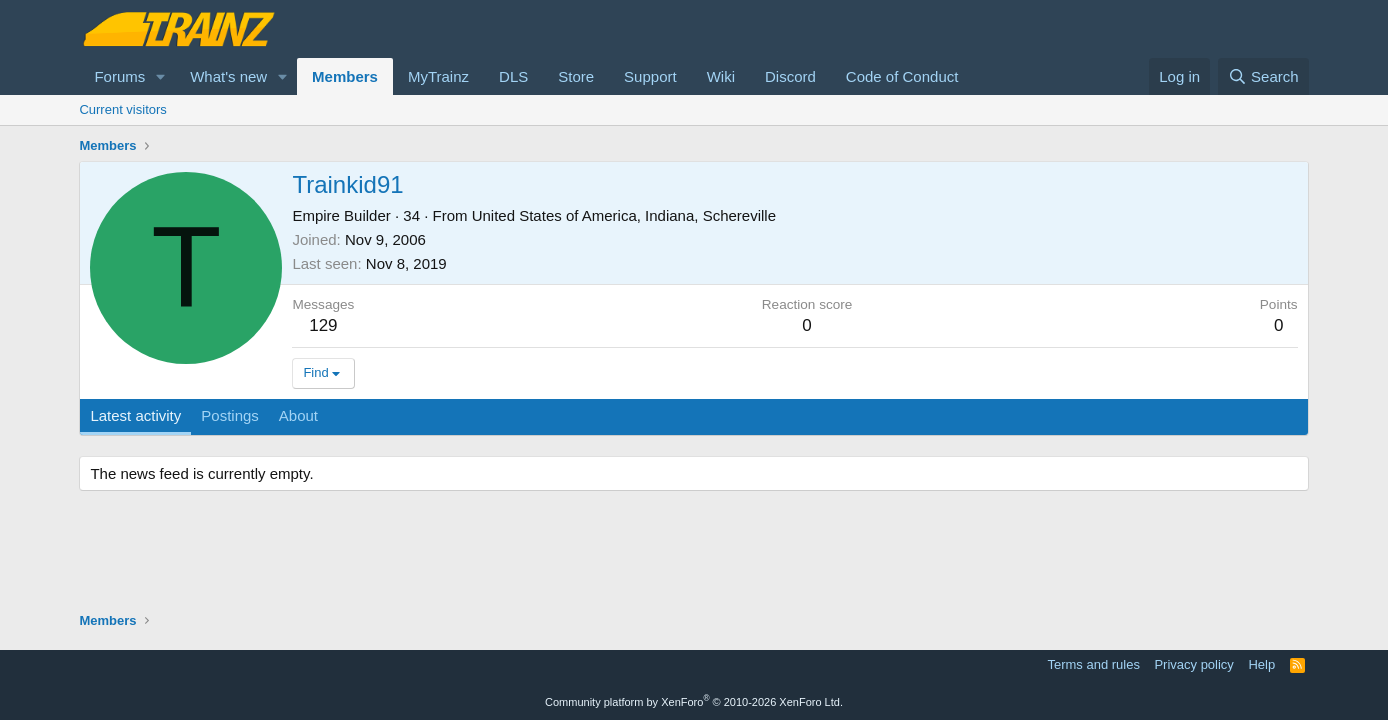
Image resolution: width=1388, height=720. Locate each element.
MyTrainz (438, 76)
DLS (513, 76)
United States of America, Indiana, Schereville (624, 215)
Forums (119, 76)
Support (650, 76)
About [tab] (298, 415)
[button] (161, 76)
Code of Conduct (902, 76)
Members (345, 76)
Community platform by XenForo (694, 702)
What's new (228, 76)
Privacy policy (1193, 664)
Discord (790, 76)
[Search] (1263, 76)
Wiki (721, 76)
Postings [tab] (230, 415)
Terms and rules (1093, 664)
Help (1261, 664)
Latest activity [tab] (135, 415)
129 (323, 325)
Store (576, 76)
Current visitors (122, 109)
